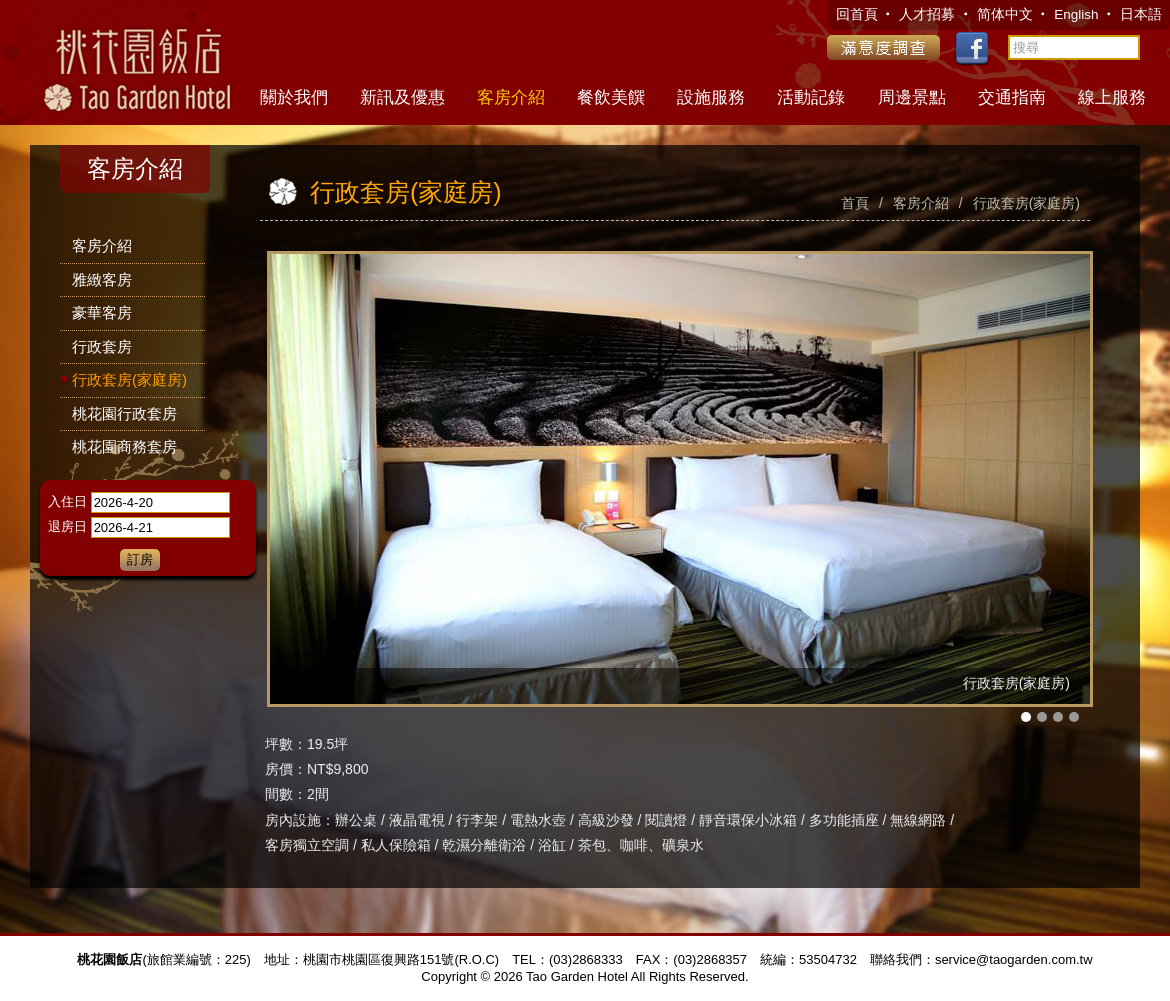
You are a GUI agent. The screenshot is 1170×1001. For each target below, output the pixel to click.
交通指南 (1012, 97)
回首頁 (859, 14)
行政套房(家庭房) (129, 379)
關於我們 (294, 97)
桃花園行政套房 (124, 413)
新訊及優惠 (402, 97)
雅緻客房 (102, 279)
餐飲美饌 (611, 97)
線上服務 (1112, 97)
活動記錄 (811, 97)
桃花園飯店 (135, 60)
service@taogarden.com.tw (1014, 959)
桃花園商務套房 (124, 446)
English (1078, 14)
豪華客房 (102, 312)
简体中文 (1005, 14)
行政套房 (102, 346)
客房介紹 (511, 97)
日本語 (1141, 14)
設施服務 (711, 97)
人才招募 (929, 14)
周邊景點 (912, 97)
